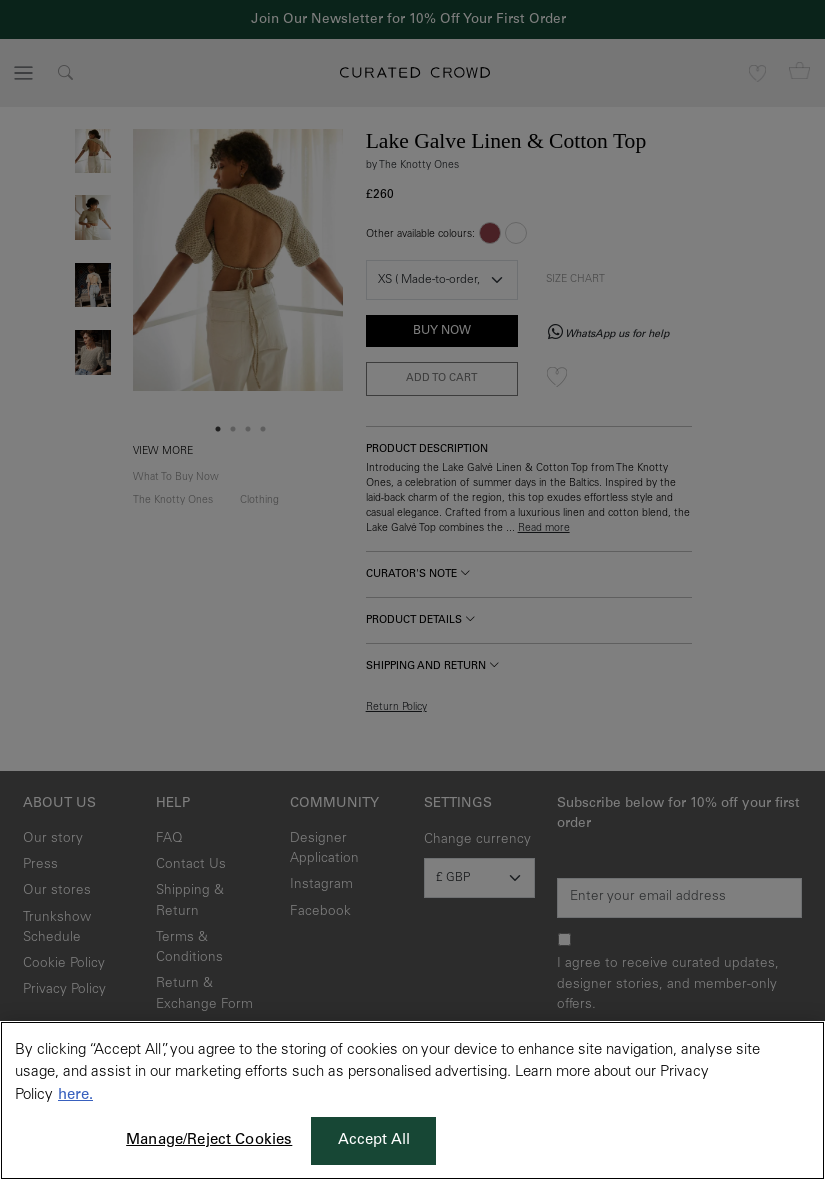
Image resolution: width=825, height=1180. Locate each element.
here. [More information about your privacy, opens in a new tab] (75, 1095)
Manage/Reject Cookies (209, 1140)
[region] (412, 1100)
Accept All (374, 1140)
